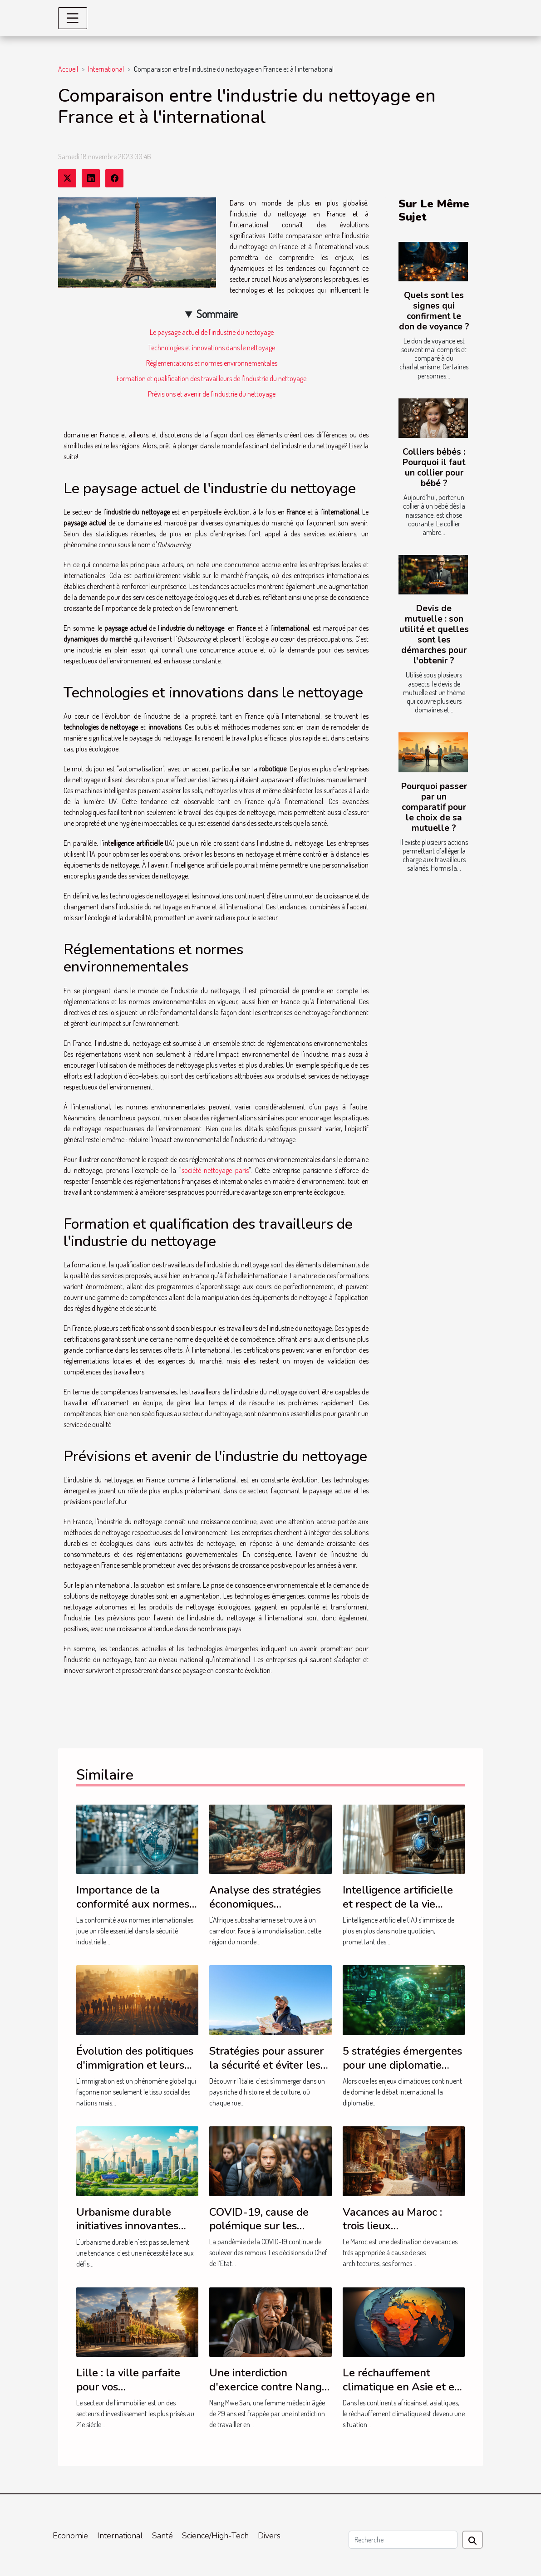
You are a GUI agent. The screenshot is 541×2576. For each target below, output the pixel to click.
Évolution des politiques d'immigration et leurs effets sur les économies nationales (135, 2072)
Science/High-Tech (215, 2535)
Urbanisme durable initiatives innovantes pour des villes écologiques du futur (127, 2233)
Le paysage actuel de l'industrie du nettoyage (212, 332)
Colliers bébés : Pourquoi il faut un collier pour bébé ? (434, 467)
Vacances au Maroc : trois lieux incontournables (392, 2226)
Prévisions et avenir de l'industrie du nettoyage (211, 393)
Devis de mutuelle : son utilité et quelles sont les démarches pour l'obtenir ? (434, 635)
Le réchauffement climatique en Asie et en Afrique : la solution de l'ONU (402, 2393)
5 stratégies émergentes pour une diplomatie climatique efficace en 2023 (402, 2072)
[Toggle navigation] (72, 18)
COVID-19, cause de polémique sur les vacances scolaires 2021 (268, 2226)
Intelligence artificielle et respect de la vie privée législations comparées (398, 1910)
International (106, 69)
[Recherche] (403, 2540)
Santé (162, 2535)
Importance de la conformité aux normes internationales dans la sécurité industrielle (132, 1910)
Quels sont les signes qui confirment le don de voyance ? (434, 311)
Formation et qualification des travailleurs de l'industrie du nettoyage (211, 378)
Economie (70, 2535)
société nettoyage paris (215, 1170)
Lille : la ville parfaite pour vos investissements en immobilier (128, 2393)
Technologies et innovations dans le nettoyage (211, 347)
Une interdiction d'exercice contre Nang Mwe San (265, 2386)
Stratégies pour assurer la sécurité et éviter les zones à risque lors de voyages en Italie (266, 2072)
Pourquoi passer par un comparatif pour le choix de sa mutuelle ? (434, 807)
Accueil (68, 69)
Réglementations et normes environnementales (211, 363)
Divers (269, 2535)
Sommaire (217, 314)
